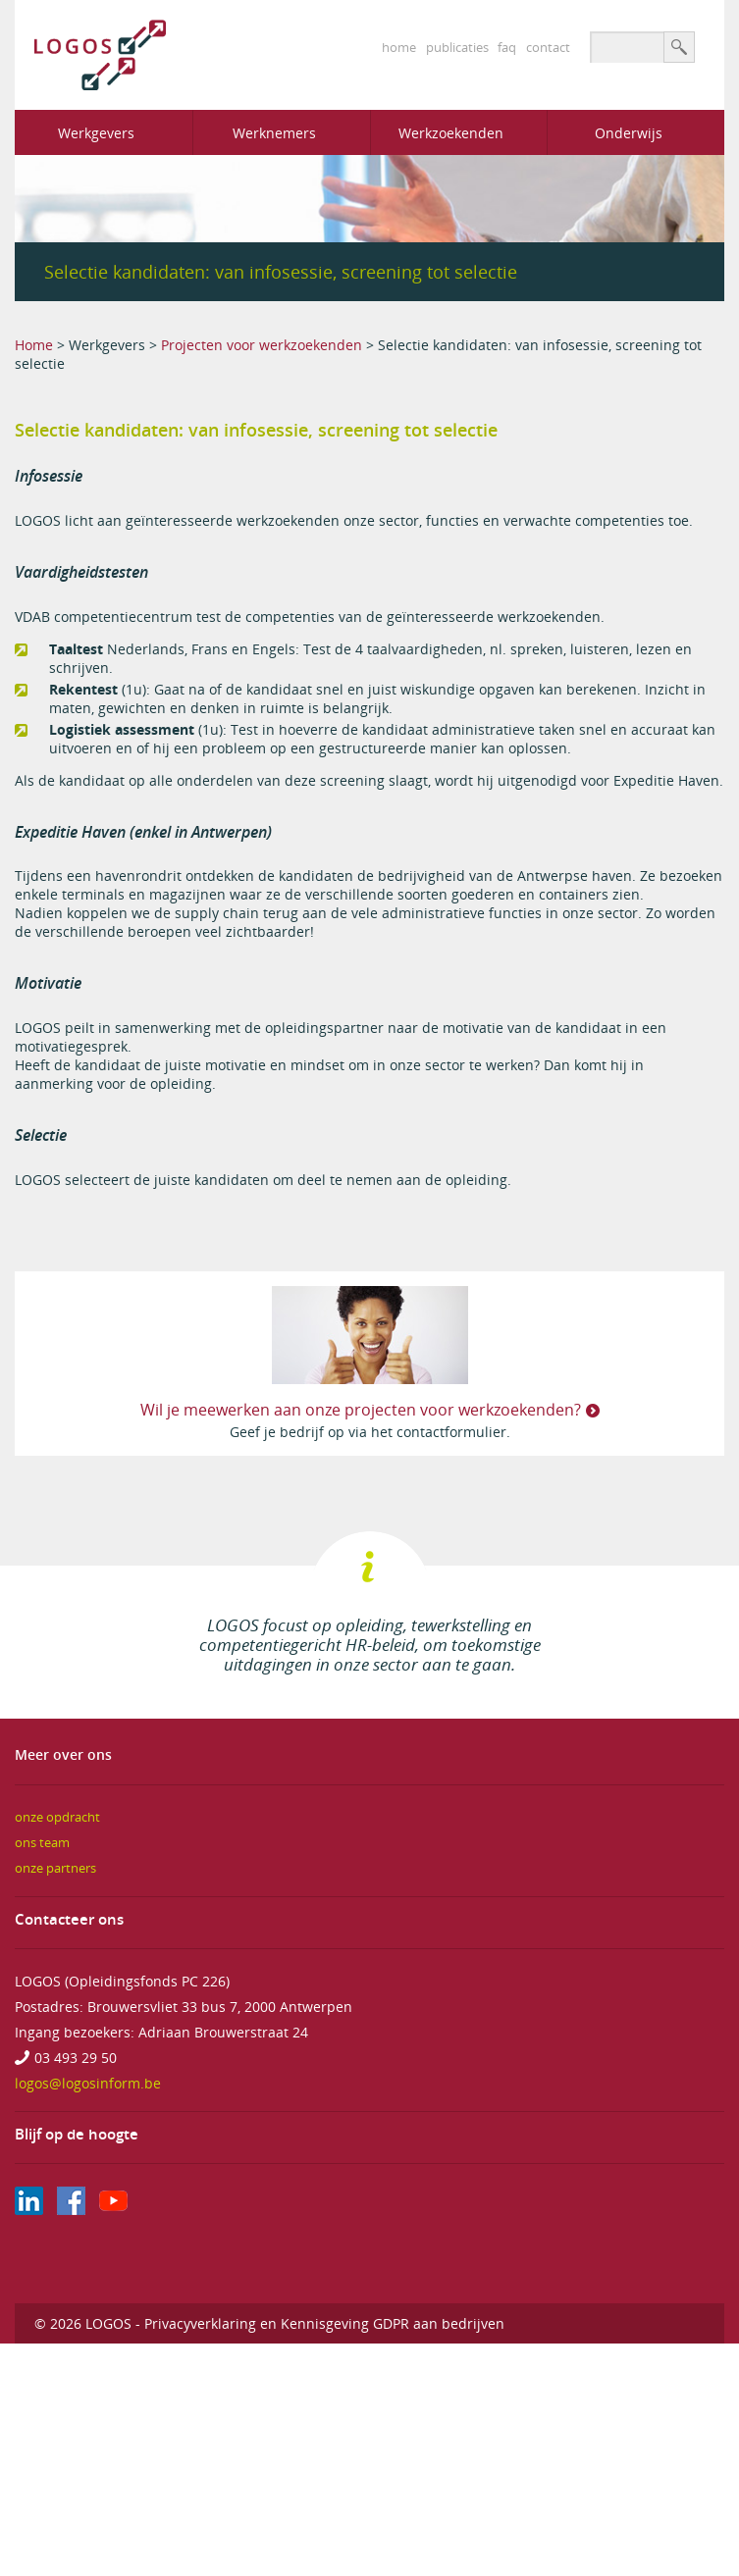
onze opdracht (57, 1817)
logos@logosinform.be (88, 2083)
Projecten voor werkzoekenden (261, 344)
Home (34, 344)
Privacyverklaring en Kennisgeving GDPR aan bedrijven (324, 2323)
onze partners (55, 1868)
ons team (42, 1842)
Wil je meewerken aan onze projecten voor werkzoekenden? (360, 1409)
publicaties (457, 47)
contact (548, 47)
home (399, 47)
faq (507, 47)
